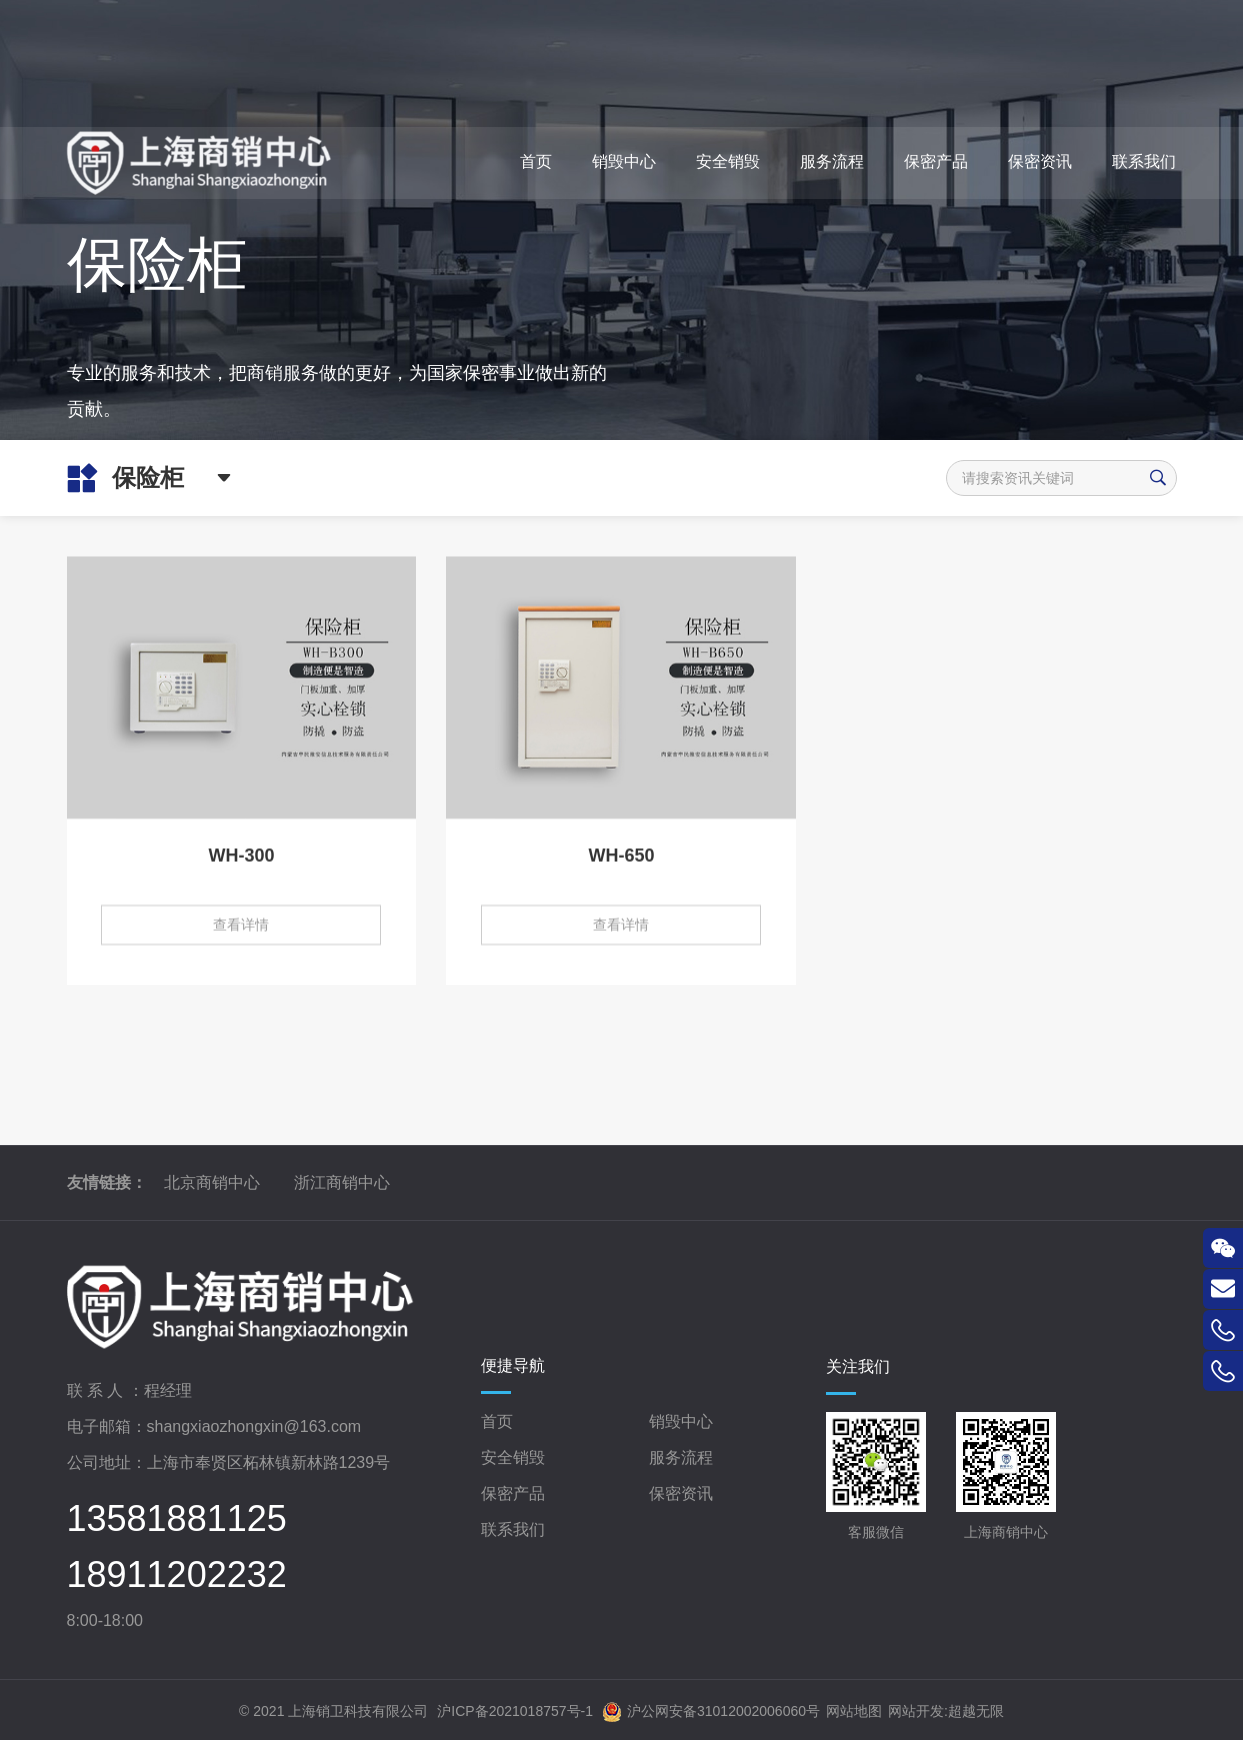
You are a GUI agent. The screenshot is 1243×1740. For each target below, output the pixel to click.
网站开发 (916, 1711)
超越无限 (976, 1711)
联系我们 (513, 1529)
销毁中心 (681, 1421)
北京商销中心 (212, 1182)
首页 (497, 1421)
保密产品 (513, 1493)
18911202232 (177, 1575)
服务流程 (681, 1457)
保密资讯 (681, 1493)
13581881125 (177, 1519)
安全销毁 (513, 1457)
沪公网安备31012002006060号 (711, 1712)
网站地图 (854, 1711)
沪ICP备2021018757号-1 (515, 1711)
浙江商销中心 (342, 1182)
